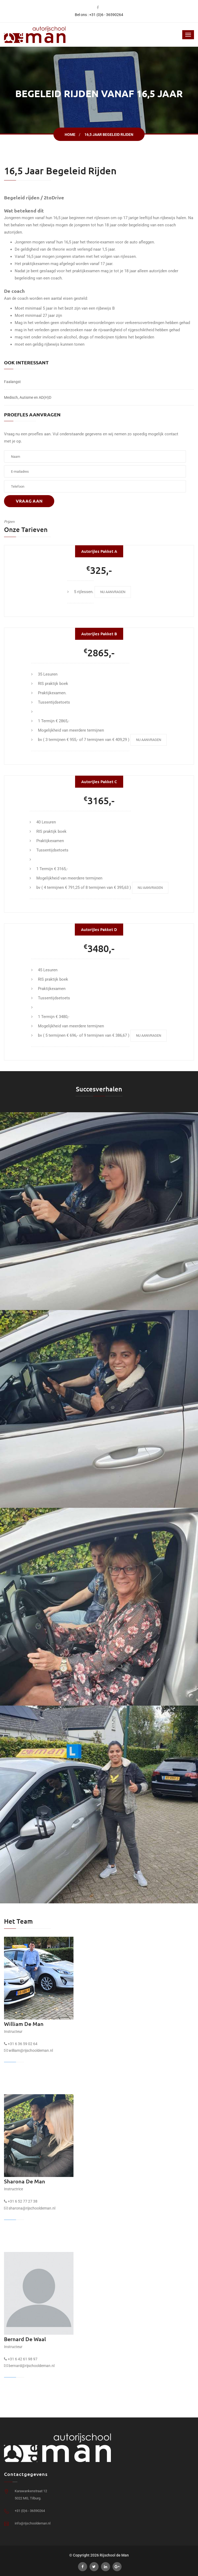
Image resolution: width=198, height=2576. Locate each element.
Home (70, 134)
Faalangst (12, 382)
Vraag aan (29, 501)
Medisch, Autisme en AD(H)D (27, 397)
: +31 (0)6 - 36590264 (105, 15)
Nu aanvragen (112, 592)
